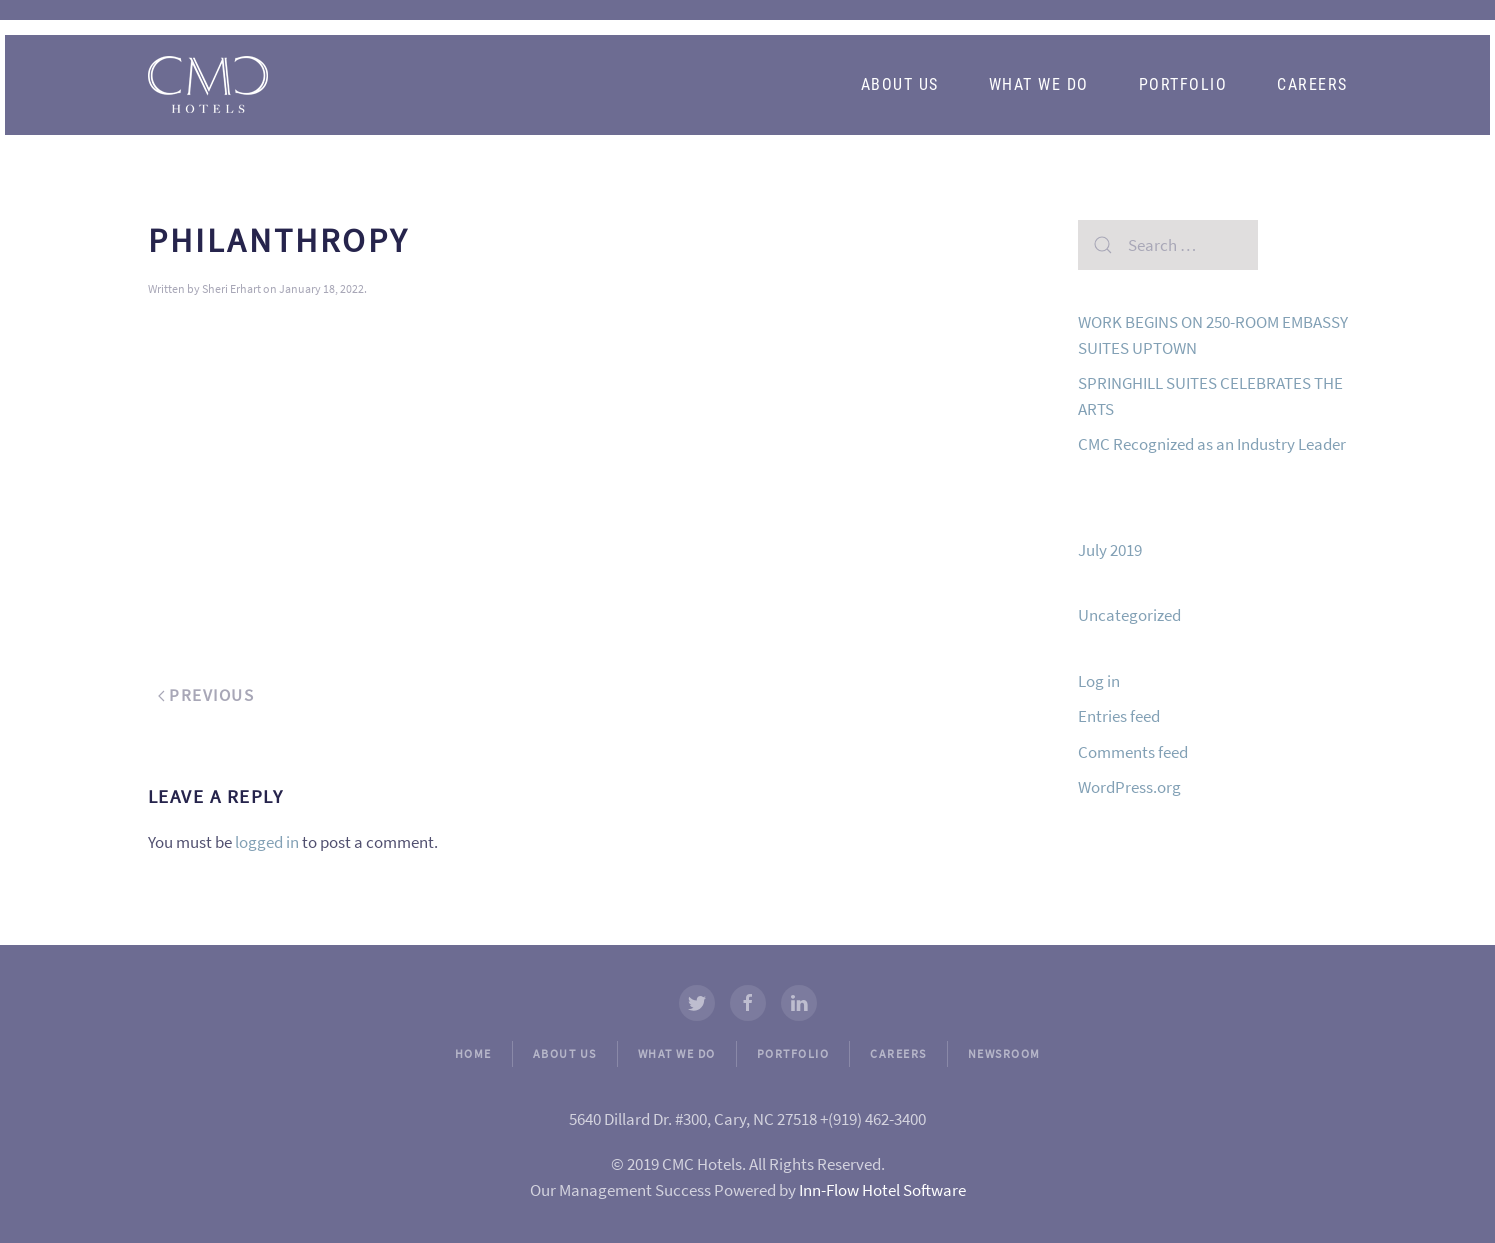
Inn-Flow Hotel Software (882, 1190)
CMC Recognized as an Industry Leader (1212, 444)
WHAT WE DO (677, 1053)
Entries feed (1119, 716)
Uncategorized (1129, 615)
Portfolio (1183, 84)
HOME (473, 1053)
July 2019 (1110, 550)
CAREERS (898, 1053)
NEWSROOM (1004, 1053)
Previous (206, 695)
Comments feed (1133, 752)
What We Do (1039, 84)
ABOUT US (565, 1053)
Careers (1312, 84)
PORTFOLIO (793, 1053)
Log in (1099, 681)
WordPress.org (1129, 787)
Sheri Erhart (231, 288)
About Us (900, 84)
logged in (267, 842)
